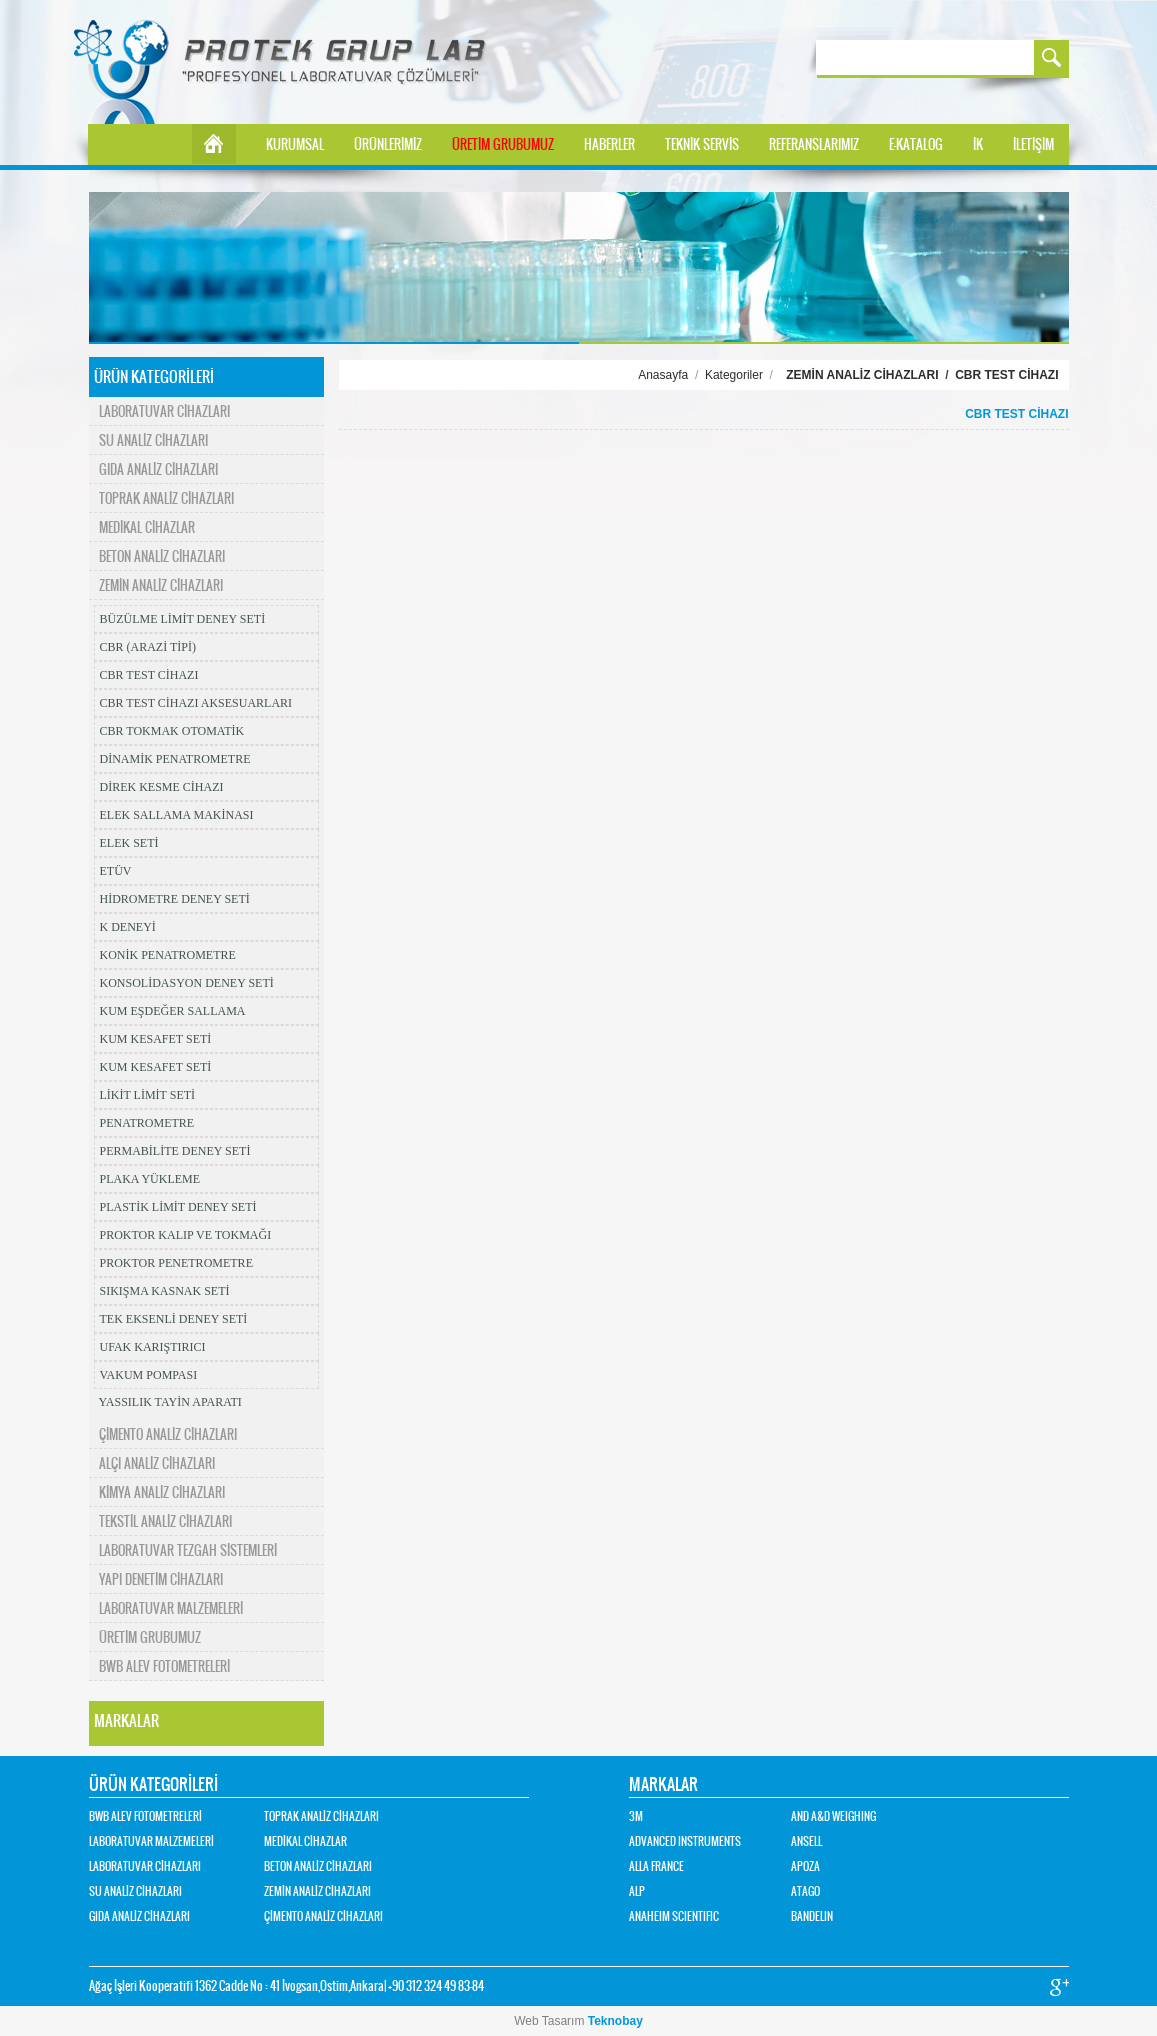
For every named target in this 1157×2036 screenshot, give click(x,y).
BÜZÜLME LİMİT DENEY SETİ (183, 619)
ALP (637, 1891)
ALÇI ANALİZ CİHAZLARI (157, 1463)
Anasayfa (663, 375)
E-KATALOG (916, 144)
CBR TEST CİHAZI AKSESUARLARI (196, 703)
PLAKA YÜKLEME (150, 1179)
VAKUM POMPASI (149, 1375)
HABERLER (609, 144)
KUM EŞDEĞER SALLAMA (173, 1011)
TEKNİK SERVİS (702, 144)
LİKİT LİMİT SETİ (148, 1095)
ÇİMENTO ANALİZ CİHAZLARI (168, 1434)
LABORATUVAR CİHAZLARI (164, 411)
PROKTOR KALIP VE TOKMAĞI (186, 1235)
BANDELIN (812, 1916)
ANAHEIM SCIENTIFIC (674, 1916)
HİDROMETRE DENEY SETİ (175, 899)
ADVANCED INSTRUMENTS (685, 1841)
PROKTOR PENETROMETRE (176, 1263)
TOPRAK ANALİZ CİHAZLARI (166, 498)
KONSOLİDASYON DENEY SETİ (187, 983)
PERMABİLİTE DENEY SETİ (175, 1151)
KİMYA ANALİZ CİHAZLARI (162, 1492)
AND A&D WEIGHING (833, 1816)
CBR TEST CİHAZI (149, 675)
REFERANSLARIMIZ (814, 144)
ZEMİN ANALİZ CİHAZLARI (161, 585)
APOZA (805, 1866)
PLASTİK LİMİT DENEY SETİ (178, 1207)
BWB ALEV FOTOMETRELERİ (164, 1666)
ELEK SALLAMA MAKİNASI (177, 815)
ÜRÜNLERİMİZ (388, 144)
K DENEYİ (128, 927)
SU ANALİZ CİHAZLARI (153, 440)
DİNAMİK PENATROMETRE (175, 759)
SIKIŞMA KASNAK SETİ (165, 1291)
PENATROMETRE (147, 1123)
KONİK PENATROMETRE (168, 955)
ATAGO (805, 1891)
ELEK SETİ (129, 843)
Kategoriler (734, 375)
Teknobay (615, 2021)
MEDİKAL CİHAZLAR (147, 527)
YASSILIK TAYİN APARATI (170, 1402)
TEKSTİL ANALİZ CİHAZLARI (165, 1521)
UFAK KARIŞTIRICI (153, 1347)
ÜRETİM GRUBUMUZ (503, 144)
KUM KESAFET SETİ (156, 1039)
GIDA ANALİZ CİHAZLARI (158, 469)
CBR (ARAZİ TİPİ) (148, 647)
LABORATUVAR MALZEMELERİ (171, 1608)
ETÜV (116, 871)
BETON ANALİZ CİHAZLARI (162, 556)
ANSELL (806, 1841)
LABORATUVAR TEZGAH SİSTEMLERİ (188, 1550)
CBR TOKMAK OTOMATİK (172, 731)
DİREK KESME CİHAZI (162, 787)
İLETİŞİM (1033, 144)
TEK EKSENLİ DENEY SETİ (174, 1319)
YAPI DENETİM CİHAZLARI (161, 1579)
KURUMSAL (295, 144)
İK (978, 144)
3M (636, 1816)
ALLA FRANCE (656, 1866)
